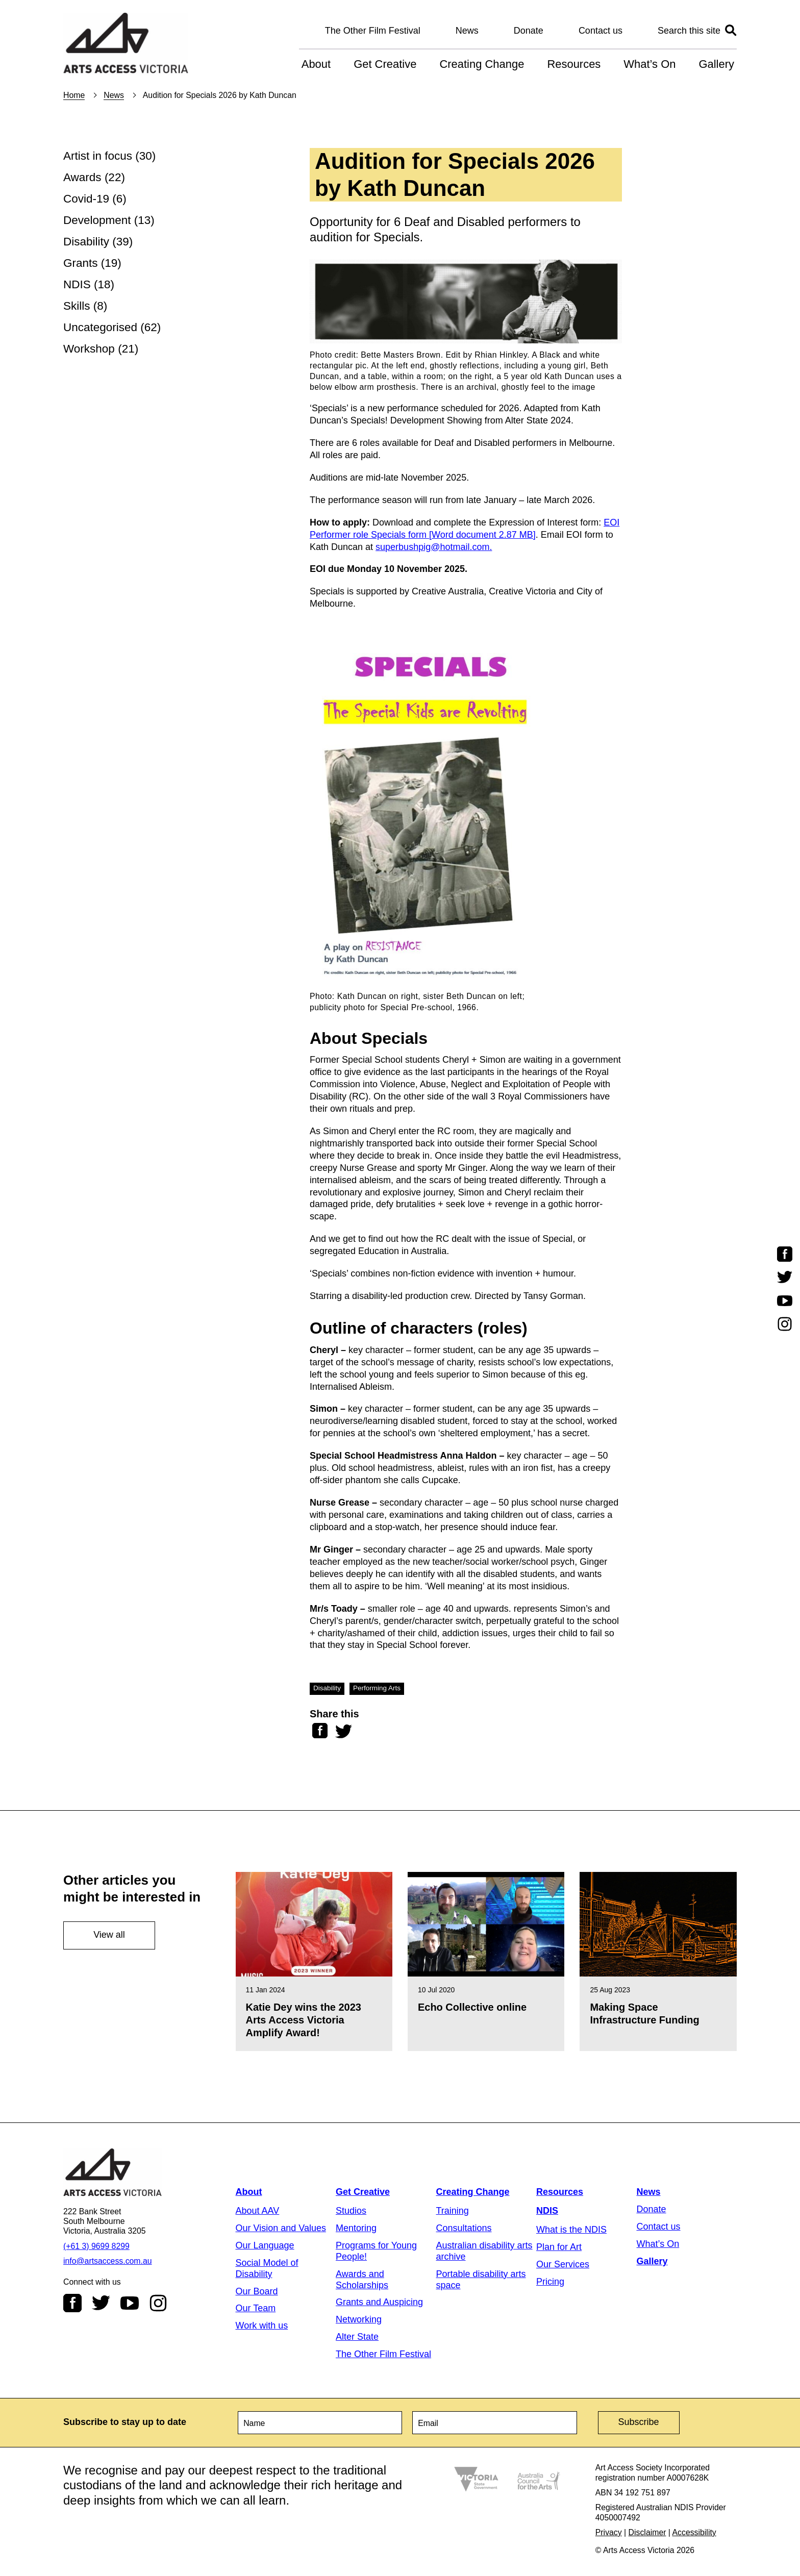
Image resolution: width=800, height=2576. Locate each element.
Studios (351, 2211)
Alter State (357, 2337)
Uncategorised (100, 327)
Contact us (600, 31)
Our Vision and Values (281, 2228)
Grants (80, 263)
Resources (574, 64)
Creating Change (481, 64)
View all (109, 1935)
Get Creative (385, 64)
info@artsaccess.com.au (107, 2261)
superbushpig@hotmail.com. (434, 547)
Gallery (716, 64)
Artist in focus (97, 155)
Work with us (262, 2325)
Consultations (464, 2228)
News (467, 31)
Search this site (689, 31)
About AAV (258, 2211)
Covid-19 (86, 198)
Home (74, 95)
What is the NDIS (571, 2229)
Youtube (129, 2303)
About (316, 64)
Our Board (257, 2291)
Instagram (158, 2303)
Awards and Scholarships (362, 2279)
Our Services (562, 2264)
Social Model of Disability (267, 2268)
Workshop (89, 348)
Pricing (550, 2282)
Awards (82, 177)
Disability (86, 241)
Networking (359, 2319)
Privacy (608, 2532)
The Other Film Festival (372, 31)
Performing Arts (377, 1688)
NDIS (77, 284)
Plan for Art (559, 2247)
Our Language (265, 2245)
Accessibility (694, 2532)
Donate (528, 31)
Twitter (101, 2303)
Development (97, 220)
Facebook (72, 2303)
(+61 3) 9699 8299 (96, 2246)
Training (452, 2211)
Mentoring (356, 2228)
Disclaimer (647, 2532)
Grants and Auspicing (379, 2302)
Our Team (256, 2308)
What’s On (649, 64)
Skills (76, 305)
